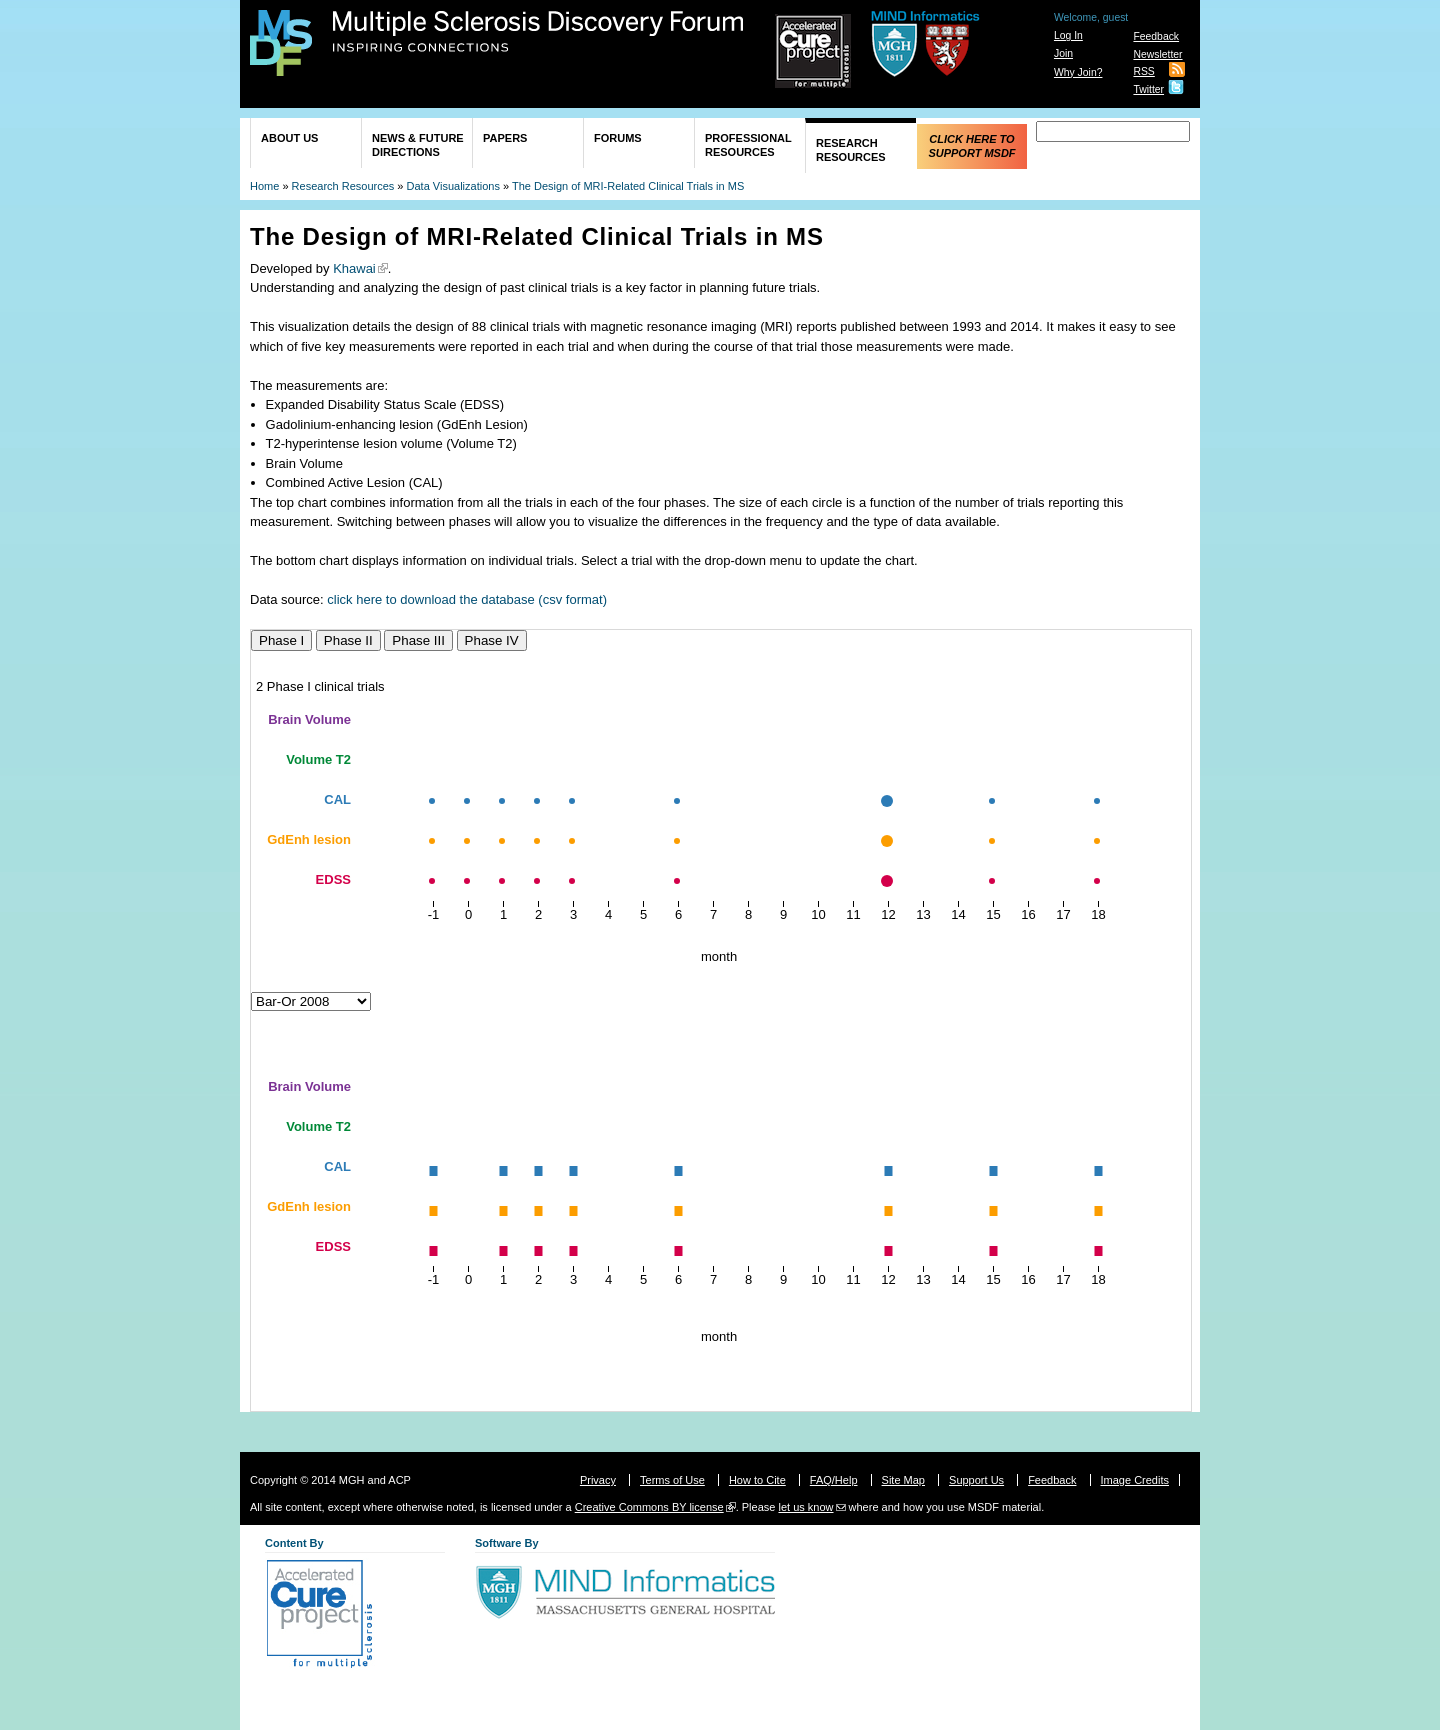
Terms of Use (672, 1480)
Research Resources (851, 150)
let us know (805, 1507)
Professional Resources (748, 145)
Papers (505, 138)
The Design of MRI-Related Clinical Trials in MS (628, 186)
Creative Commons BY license (649, 1507)
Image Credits (1135, 1480)
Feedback (1156, 36)
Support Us (976, 1480)
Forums (618, 138)
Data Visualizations (453, 186)
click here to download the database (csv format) (467, 599)
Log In (1068, 35)
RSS (1143, 71)
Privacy (598, 1480)
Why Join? (1078, 72)
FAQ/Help (834, 1480)
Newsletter (1157, 54)
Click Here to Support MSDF (971, 146)
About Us (289, 138)
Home (264, 186)
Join (1063, 53)
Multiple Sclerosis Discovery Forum (538, 32)
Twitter (1148, 89)
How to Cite (757, 1480)
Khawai (354, 268)
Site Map (903, 1480)
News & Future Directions (418, 145)
